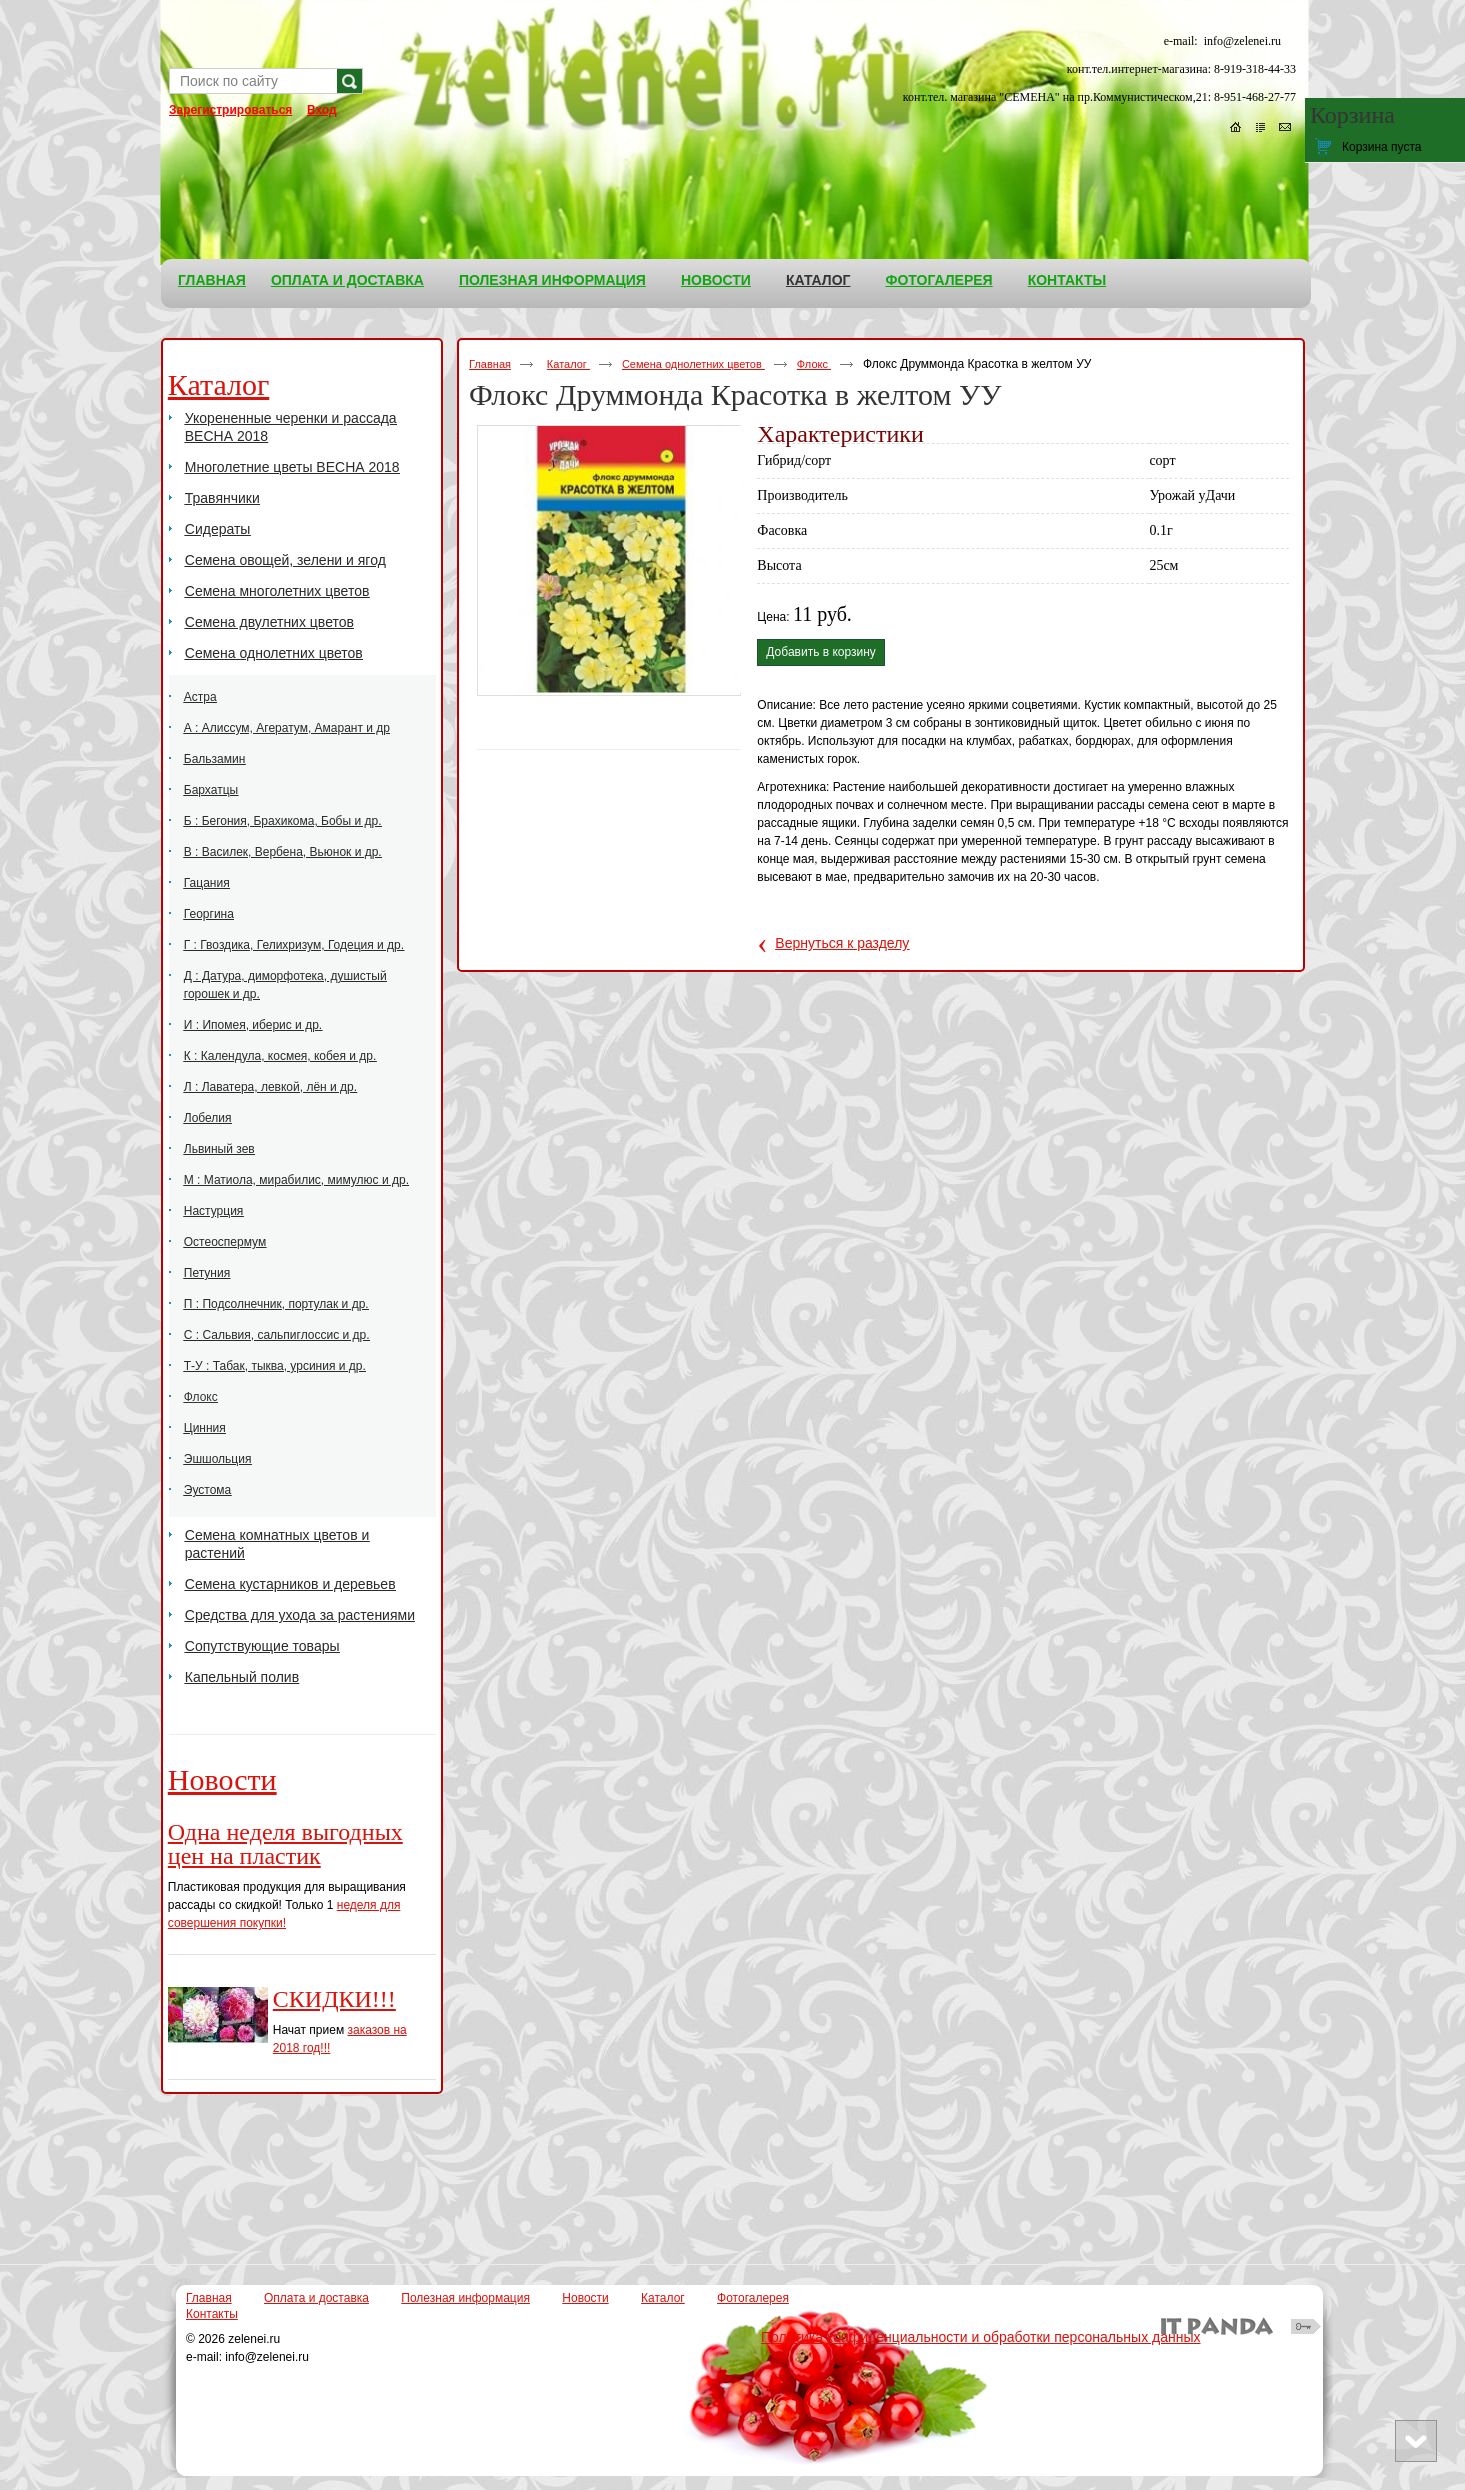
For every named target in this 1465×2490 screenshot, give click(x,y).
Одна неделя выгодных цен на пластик (285, 1844)
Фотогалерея (753, 2298)
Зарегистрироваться (230, 110)
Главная (490, 364)
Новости (222, 1779)
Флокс (814, 364)
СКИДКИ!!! (334, 1999)
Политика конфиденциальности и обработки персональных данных (981, 2337)
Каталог (818, 280)
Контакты (212, 2314)
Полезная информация (465, 2298)
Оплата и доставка (316, 2298)
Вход (322, 110)
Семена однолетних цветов (693, 364)
